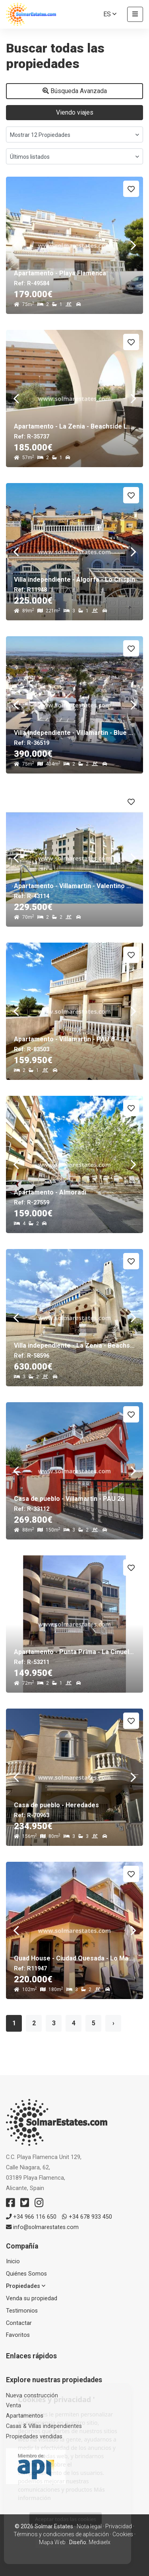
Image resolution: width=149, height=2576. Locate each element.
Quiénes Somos (26, 2273)
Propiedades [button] (25, 2286)
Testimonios (22, 2310)
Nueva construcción (32, 2395)
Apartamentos (24, 2415)
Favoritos (18, 2335)
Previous (16, 245)
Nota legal (89, 2526)
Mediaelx (99, 2542)
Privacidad (118, 2526)
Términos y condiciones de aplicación (61, 2534)
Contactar (19, 2323)
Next (133, 245)
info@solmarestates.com (42, 2227)
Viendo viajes (74, 112)
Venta (13, 2405)
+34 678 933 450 (87, 2217)
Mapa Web (52, 2542)
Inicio (13, 2261)
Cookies (122, 2534)
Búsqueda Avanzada (75, 91)
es (109, 14)
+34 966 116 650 (31, 2217)
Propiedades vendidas (34, 2436)
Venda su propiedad (31, 2298)
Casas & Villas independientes (44, 2426)
